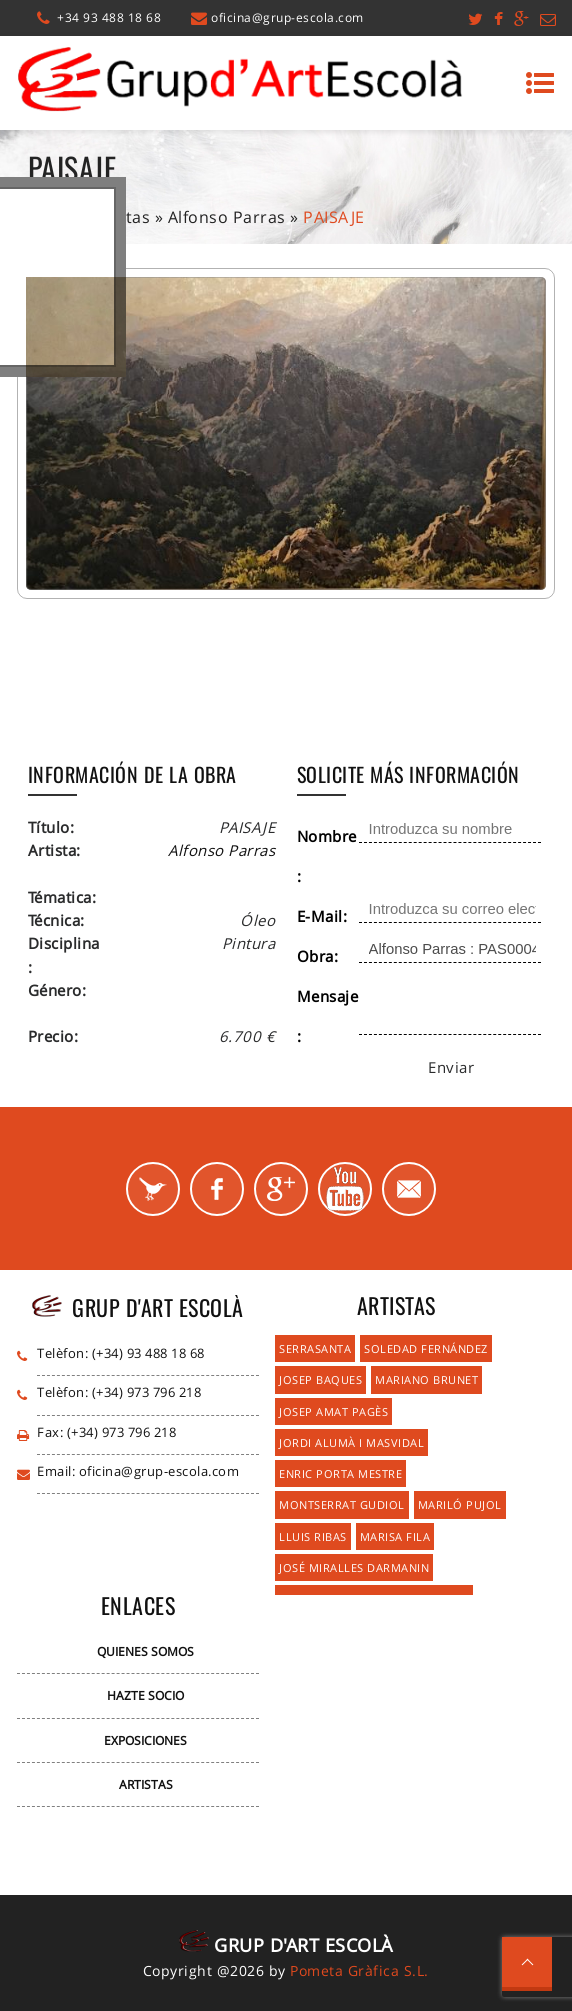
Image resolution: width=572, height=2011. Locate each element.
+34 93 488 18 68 (109, 17)
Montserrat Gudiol (342, 1504)
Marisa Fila (395, 1536)
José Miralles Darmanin (354, 1567)
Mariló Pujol (460, 1504)
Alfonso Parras (227, 217)
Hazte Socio (145, 1695)
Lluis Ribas (313, 1536)
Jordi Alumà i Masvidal (351, 1442)
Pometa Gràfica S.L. (359, 1970)
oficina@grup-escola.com (287, 17)
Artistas (146, 1784)
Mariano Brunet (426, 1379)
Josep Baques (320, 1379)
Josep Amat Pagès (333, 1411)
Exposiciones (145, 1740)
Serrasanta (315, 1348)
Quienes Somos (145, 1651)
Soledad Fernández (426, 1348)
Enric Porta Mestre (340, 1473)
